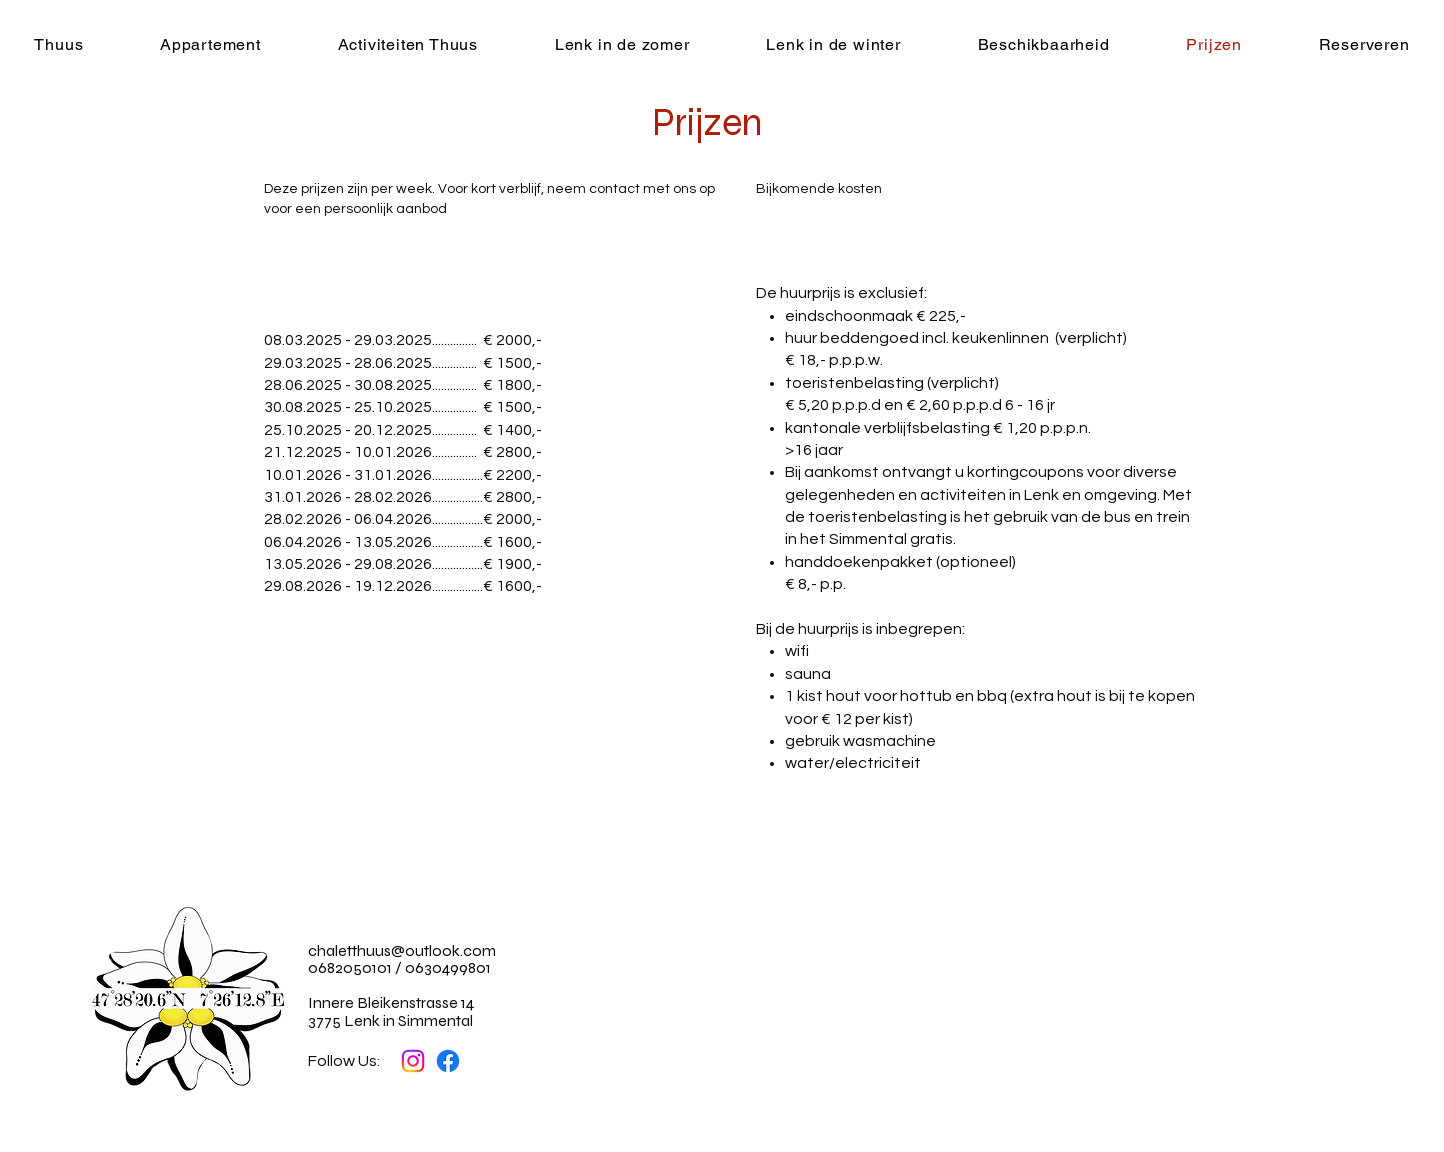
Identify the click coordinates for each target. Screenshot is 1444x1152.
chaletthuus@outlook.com (402, 950)
